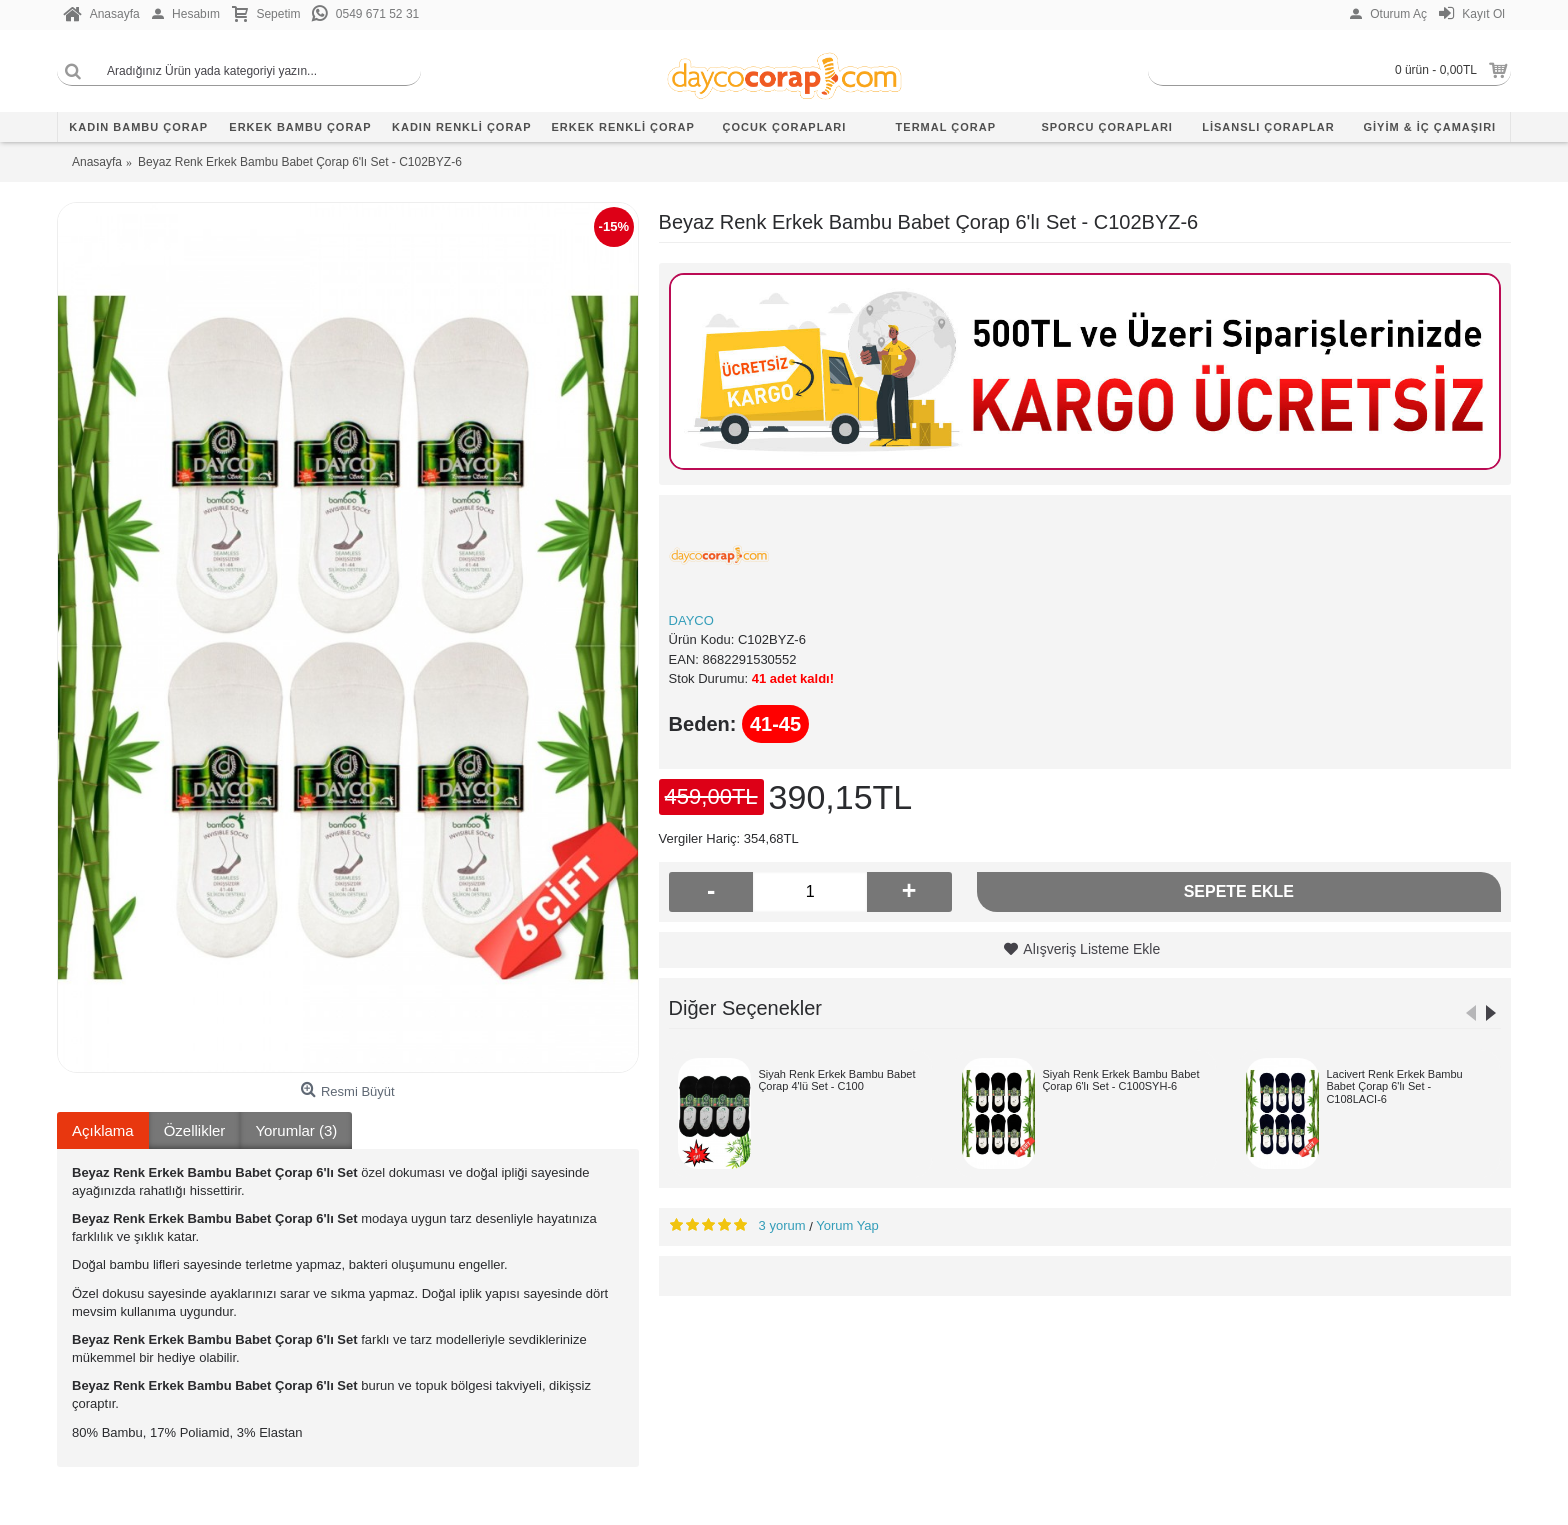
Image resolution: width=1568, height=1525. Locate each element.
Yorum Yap (847, 1225)
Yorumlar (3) (296, 1130)
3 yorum (782, 1225)
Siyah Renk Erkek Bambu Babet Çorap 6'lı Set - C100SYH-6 (1120, 1080)
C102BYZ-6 (772, 639)
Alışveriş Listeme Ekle (1091, 949)
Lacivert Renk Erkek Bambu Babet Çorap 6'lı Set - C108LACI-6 (1394, 1086)
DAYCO (691, 620)
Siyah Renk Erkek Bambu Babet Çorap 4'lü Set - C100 (836, 1080)
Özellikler (195, 1130)
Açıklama (103, 1130)
